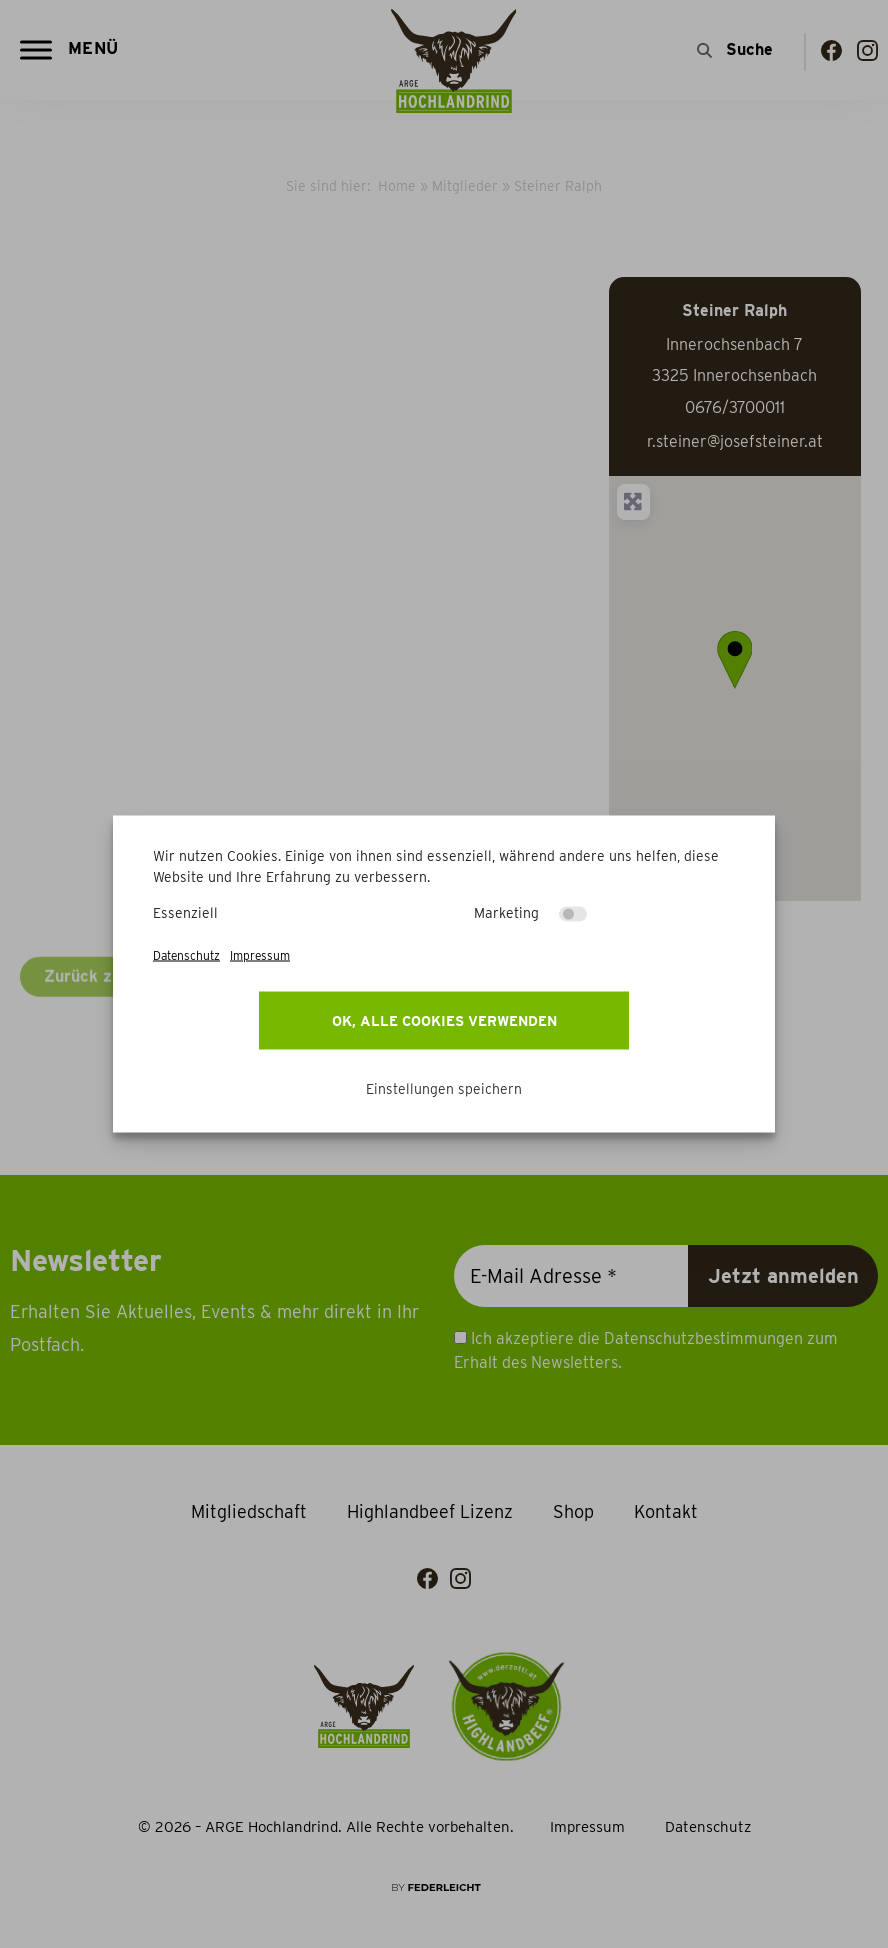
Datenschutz (186, 955)
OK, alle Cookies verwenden (444, 1021)
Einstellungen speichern (444, 1089)
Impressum (260, 955)
